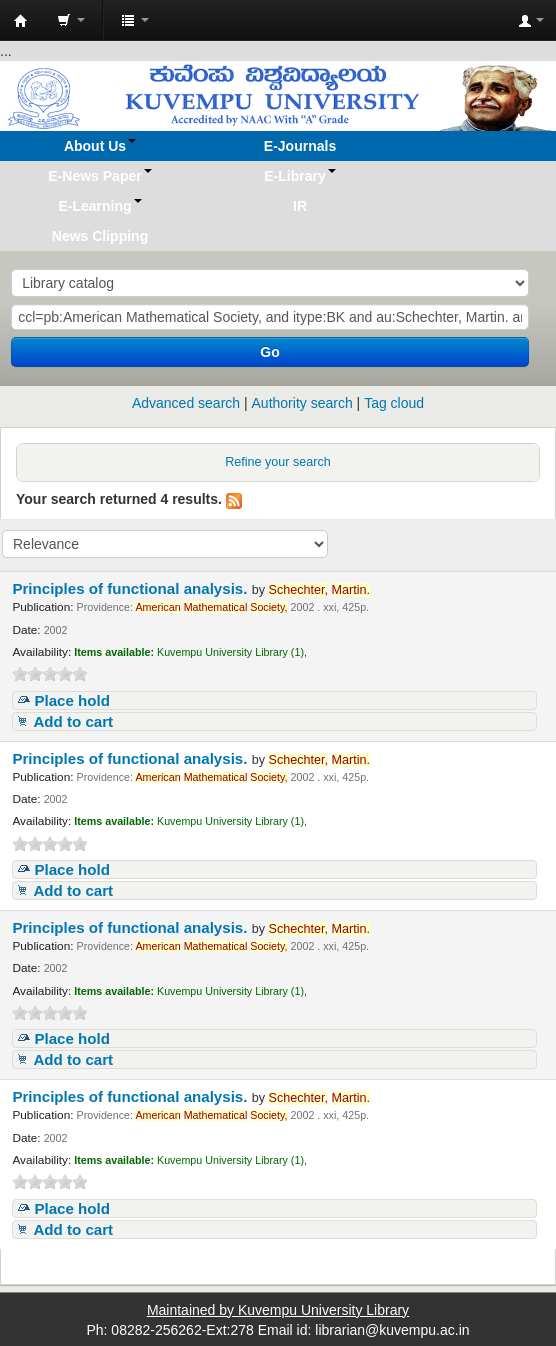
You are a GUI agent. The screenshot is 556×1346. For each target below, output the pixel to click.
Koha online (21, 21)
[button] (71, 20)
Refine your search (278, 462)
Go (269, 352)
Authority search (302, 403)
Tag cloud (394, 403)
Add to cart (73, 721)
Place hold (72, 700)
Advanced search (186, 403)
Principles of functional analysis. (131, 588)
